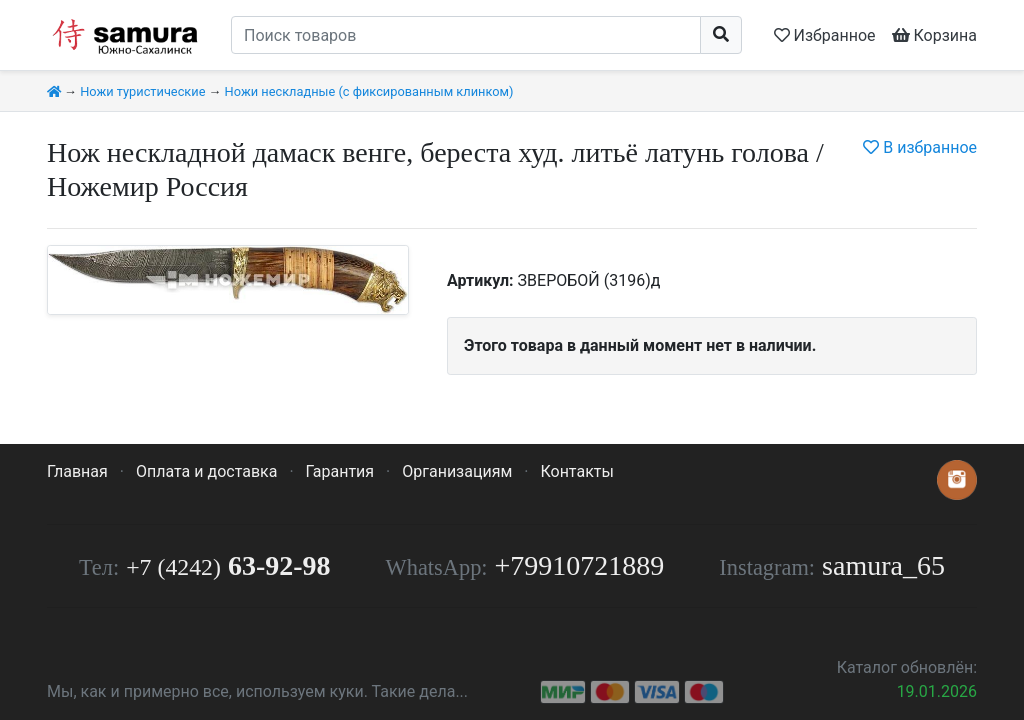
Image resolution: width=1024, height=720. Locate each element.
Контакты (576, 471)
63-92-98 (228, 565)
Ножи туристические (142, 91)
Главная (77, 471)
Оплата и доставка (206, 471)
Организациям (457, 471)
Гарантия (340, 471)
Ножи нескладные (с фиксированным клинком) (369, 91)
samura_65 (883, 565)
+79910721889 (580, 565)
